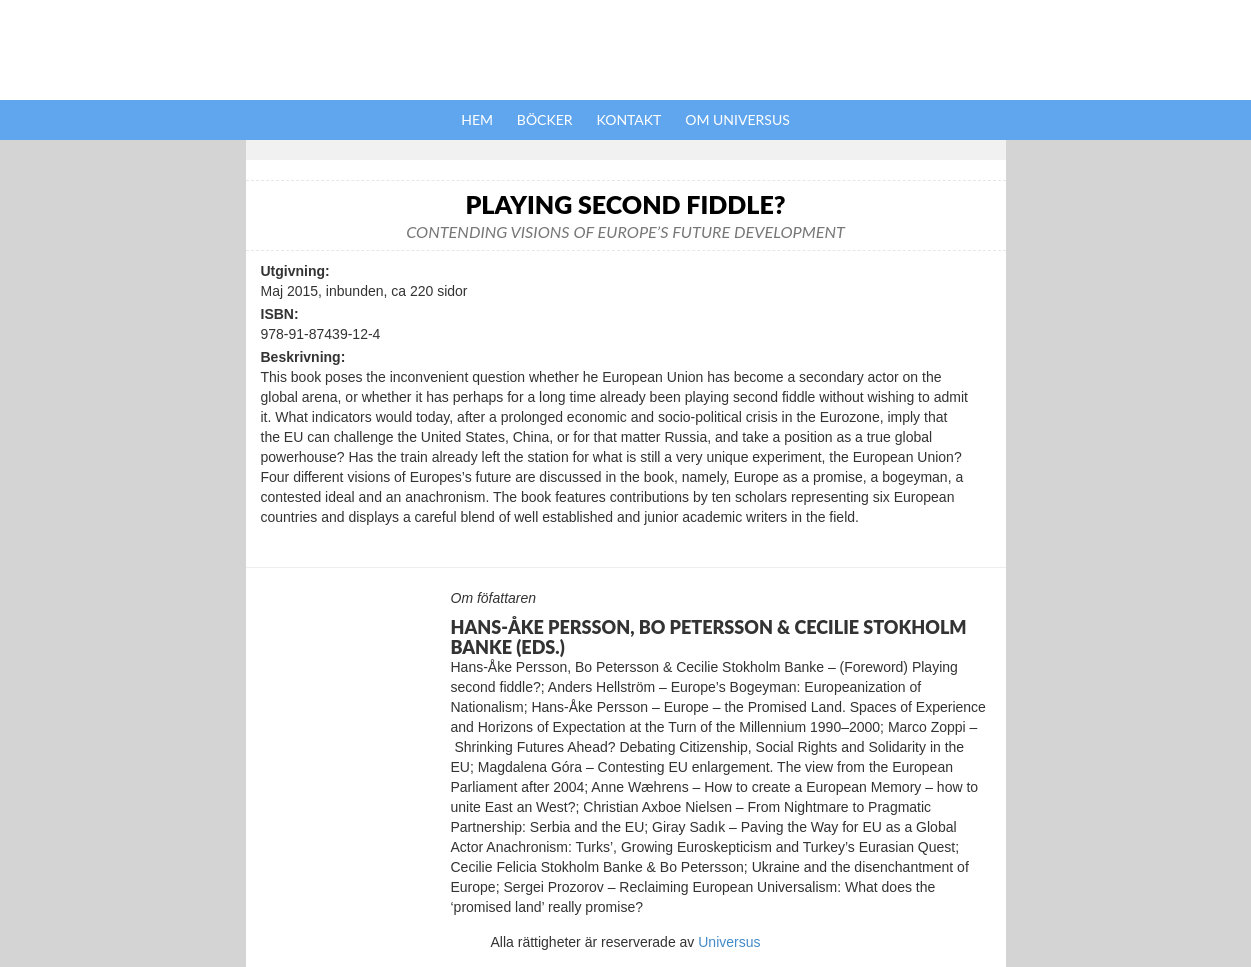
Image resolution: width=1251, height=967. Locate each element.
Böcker (545, 119)
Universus (729, 942)
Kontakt (629, 119)
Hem (477, 119)
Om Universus (737, 119)
